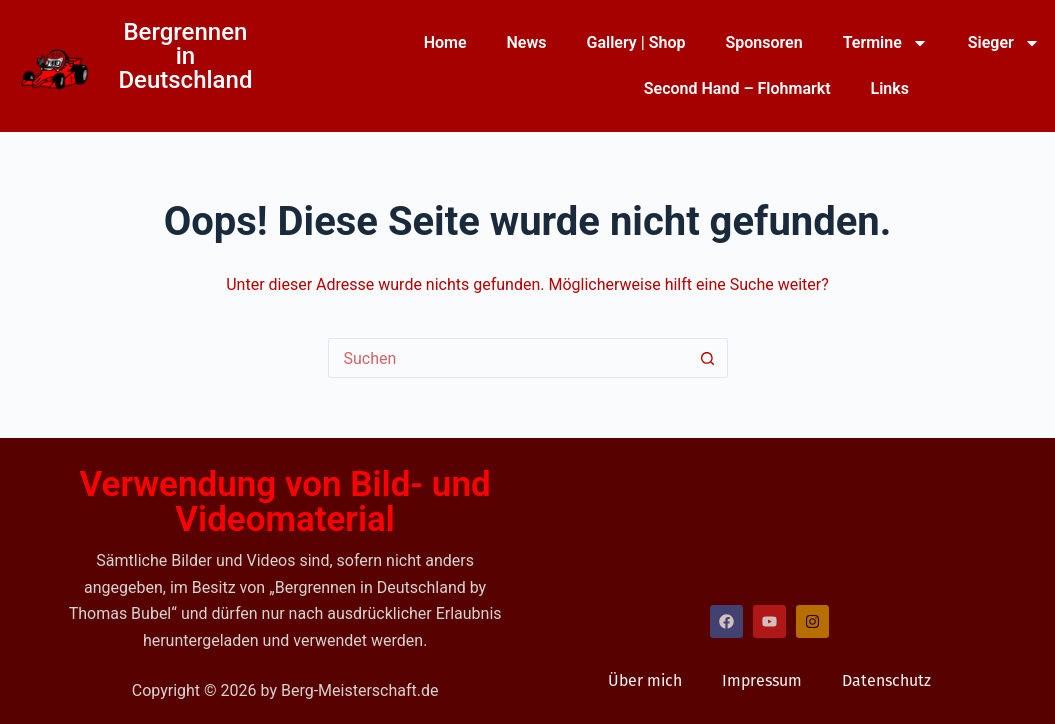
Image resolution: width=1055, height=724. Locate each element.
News (527, 42)
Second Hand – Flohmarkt (737, 88)
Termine (885, 43)
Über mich (645, 680)
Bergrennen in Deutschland (185, 56)
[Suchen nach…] (508, 358)
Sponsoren (763, 42)
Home (445, 42)
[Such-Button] (708, 358)
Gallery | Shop (635, 42)
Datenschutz (886, 680)
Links (890, 88)
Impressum (762, 680)
